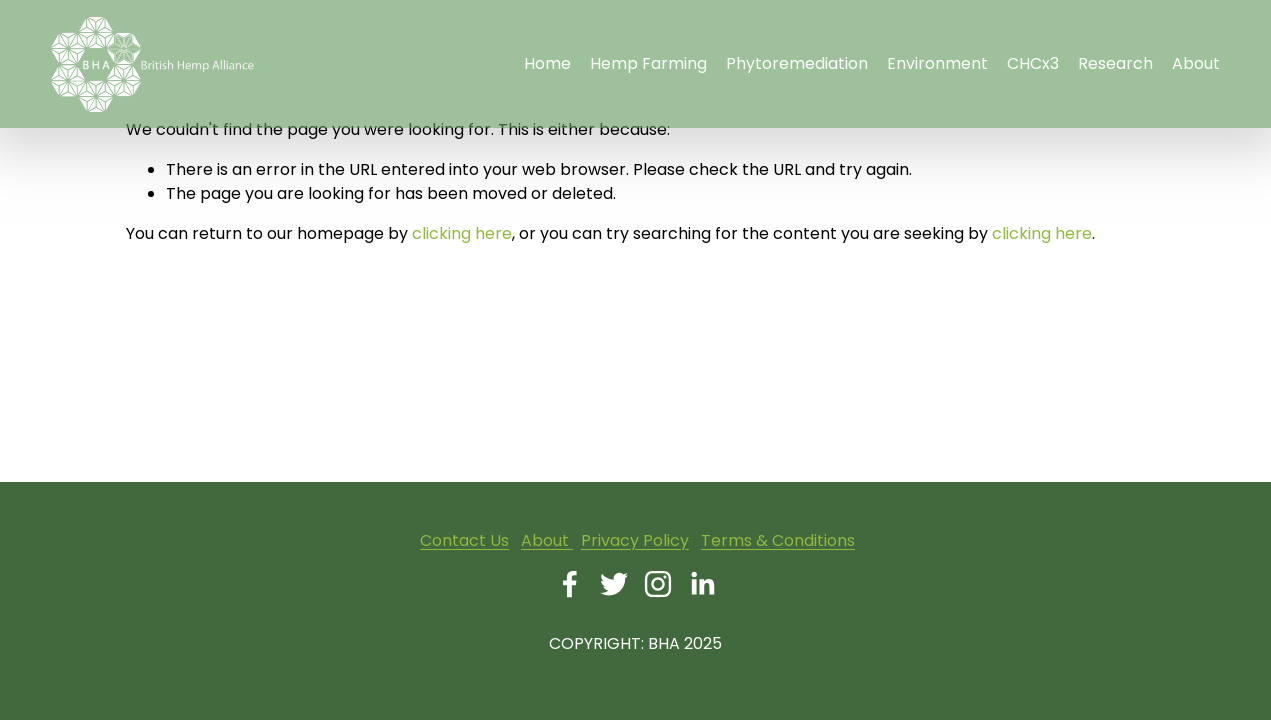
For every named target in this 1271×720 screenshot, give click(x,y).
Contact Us (464, 540)
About (547, 540)
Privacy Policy (635, 540)
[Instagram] (658, 584)
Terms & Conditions (778, 540)
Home (547, 63)
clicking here (462, 233)
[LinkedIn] (702, 584)
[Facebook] (570, 584)
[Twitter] (614, 584)
